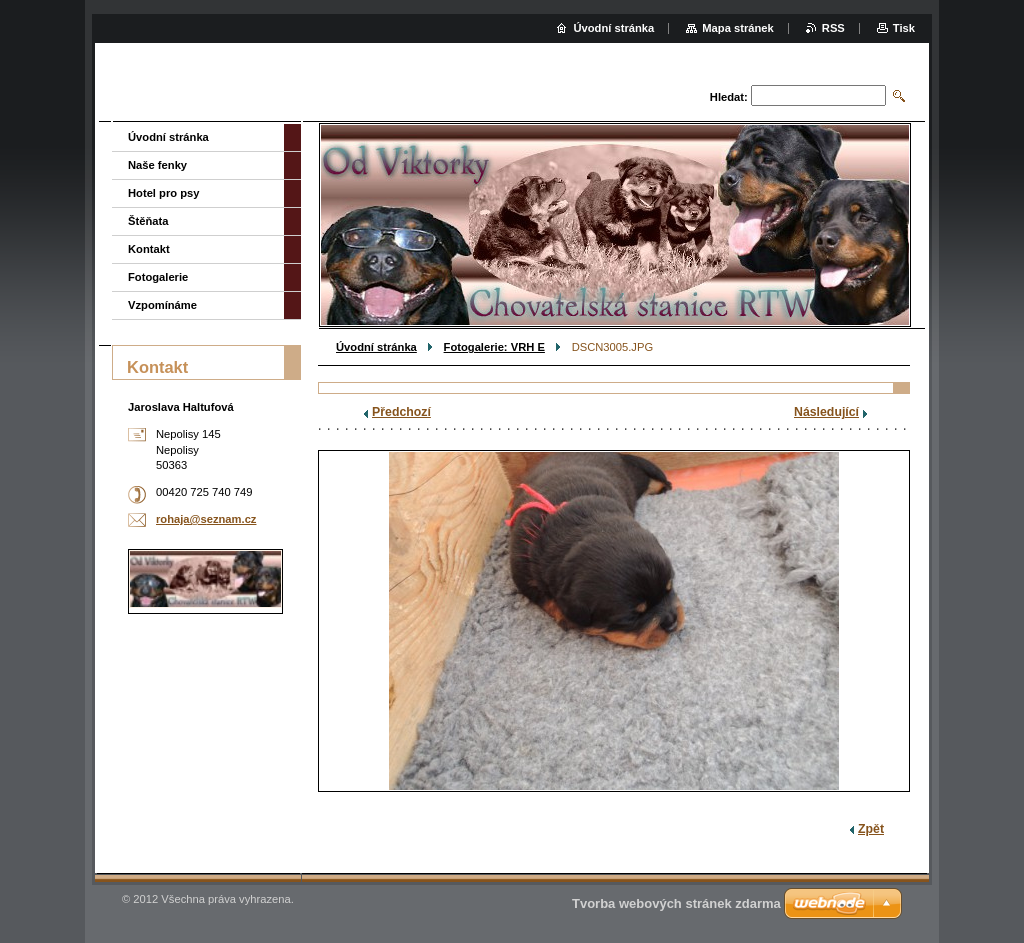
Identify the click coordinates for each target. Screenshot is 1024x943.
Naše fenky (157, 165)
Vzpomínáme (162, 305)
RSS (833, 28)
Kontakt (149, 249)
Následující (826, 412)
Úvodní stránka (376, 347)
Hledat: (729, 97)
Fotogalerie (158, 277)
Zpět (871, 829)
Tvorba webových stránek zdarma (676, 903)
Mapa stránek (738, 28)
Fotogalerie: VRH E (494, 347)
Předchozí (401, 412)
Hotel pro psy (163, 193)
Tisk (904, 28)
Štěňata (148, 221)
